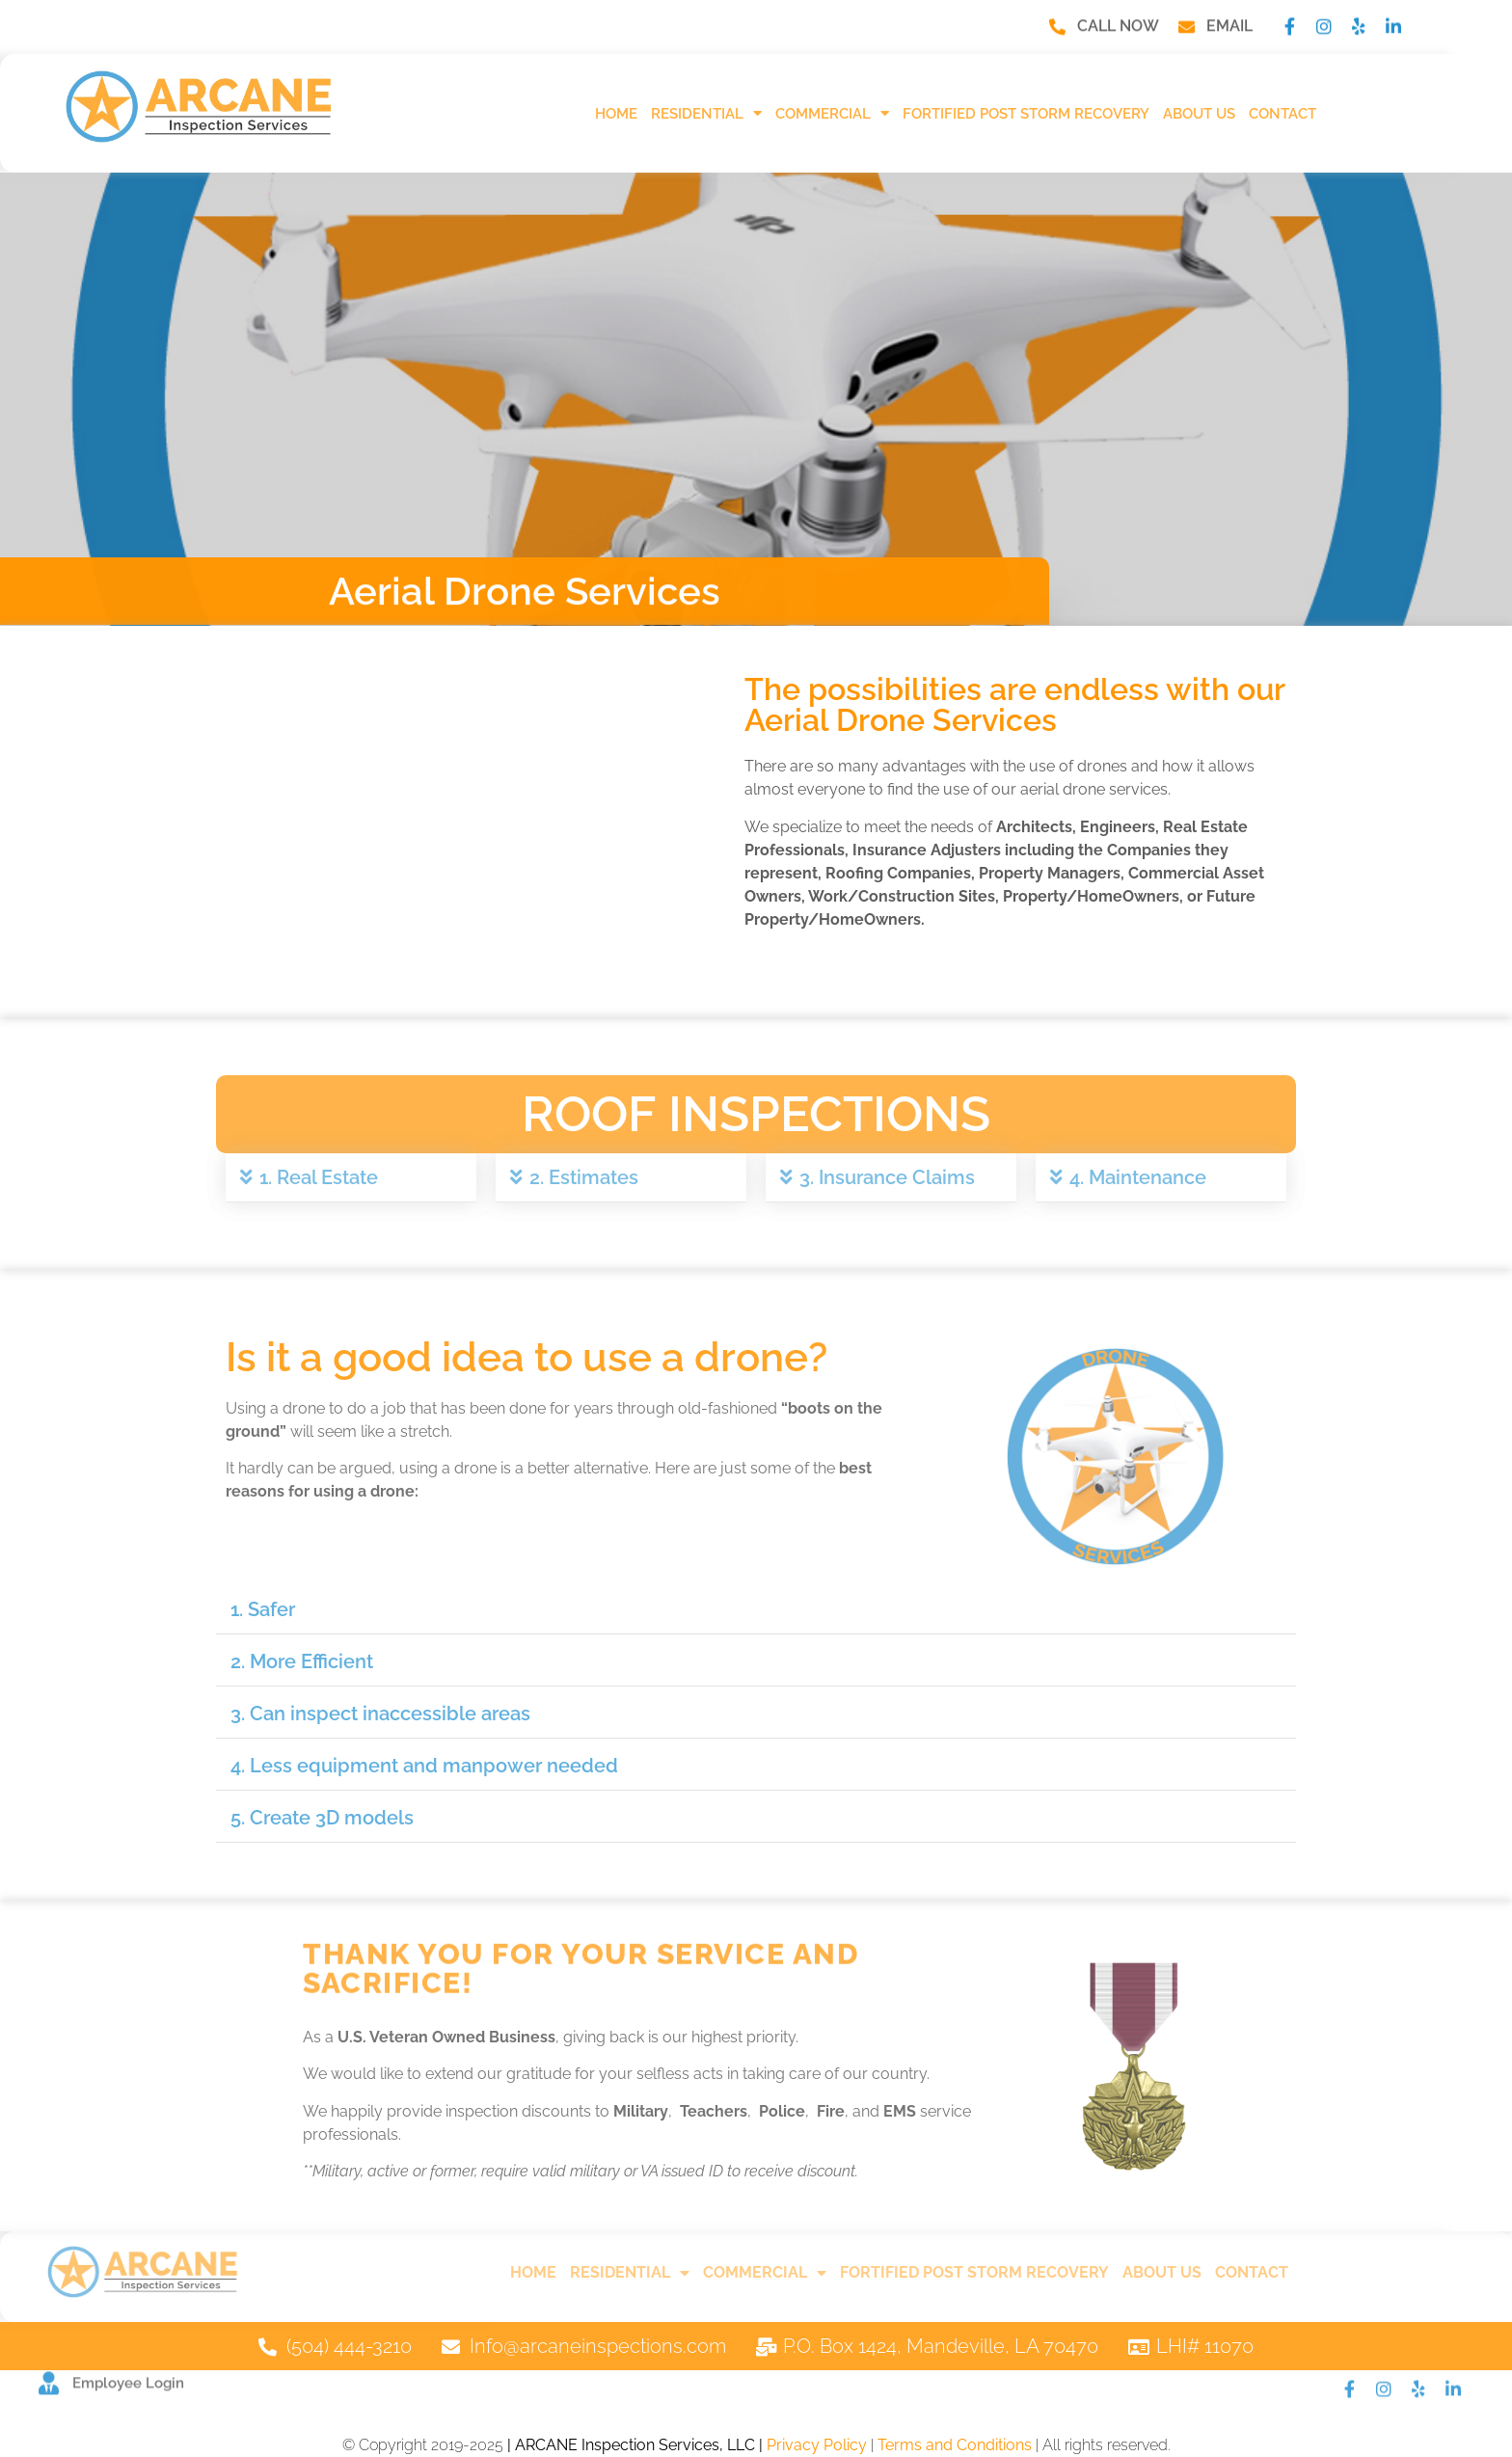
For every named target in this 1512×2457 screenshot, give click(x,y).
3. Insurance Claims (887, 1177)
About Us (1199, 113)
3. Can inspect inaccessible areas (380, 1713)
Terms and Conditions (955, 2445)
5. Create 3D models (322, 1817)
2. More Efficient (301, 1661)
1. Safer (262, 1609)
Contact (1282, 113)
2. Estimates (583, 1177)
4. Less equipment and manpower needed (424, 1765)
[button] (351, 1177)
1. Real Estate (318, 1177)
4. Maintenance (1137, 1177)
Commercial (832, 113)
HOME (616, 113)
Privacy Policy (817, 2445)
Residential (706, 113)
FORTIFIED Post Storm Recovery (1026, 113)
